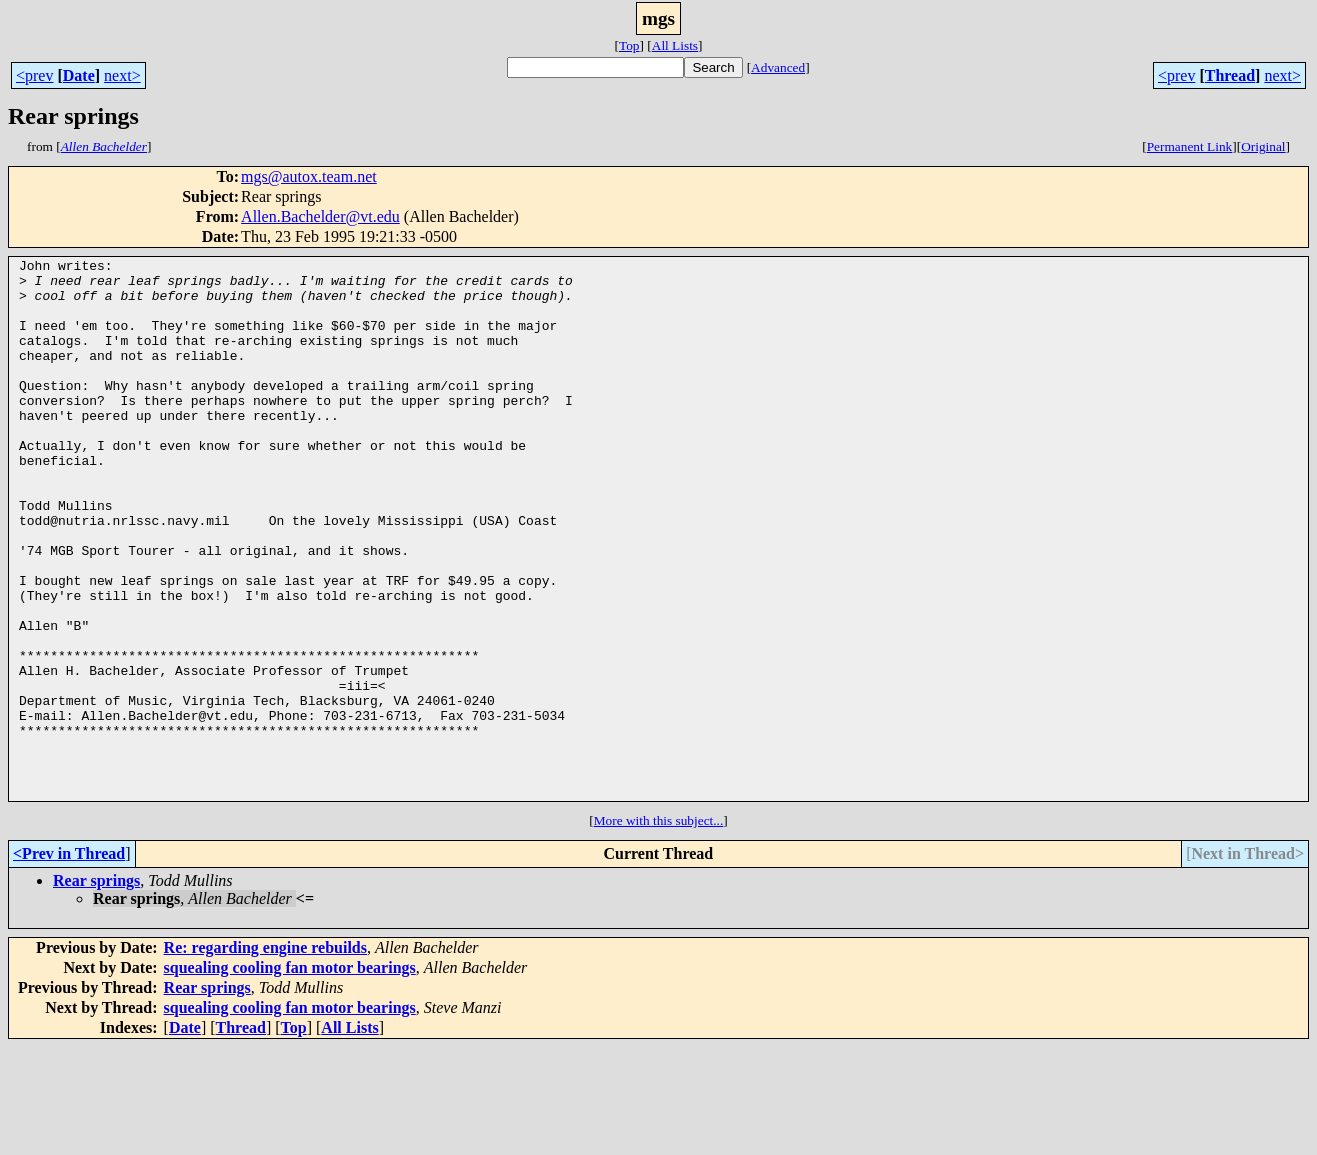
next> (122, 75)
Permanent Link (1190, 146)
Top (629, 45)
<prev (34, 75)
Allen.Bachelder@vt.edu (320, 216)
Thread (1230, 75)
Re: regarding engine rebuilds (265, 1055)
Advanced (778, 67)
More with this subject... (659, 928)
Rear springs (96, 988)
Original (1263, 146)
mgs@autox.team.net (309, 176)
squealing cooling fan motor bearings (290, 1075)
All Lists (675, 45)
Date (79, 75)
